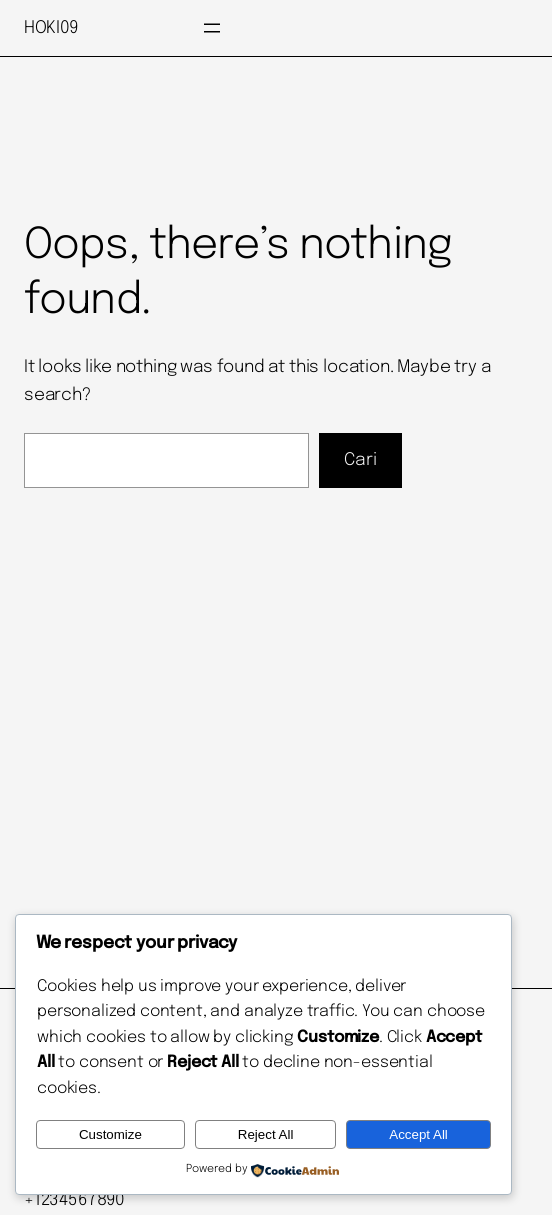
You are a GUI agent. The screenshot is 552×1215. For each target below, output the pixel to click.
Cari (360, 460)
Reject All (266, 1134)
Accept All (418, 1134)
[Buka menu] (212, 28)
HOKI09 (51, 28)
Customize (110, 1134)
